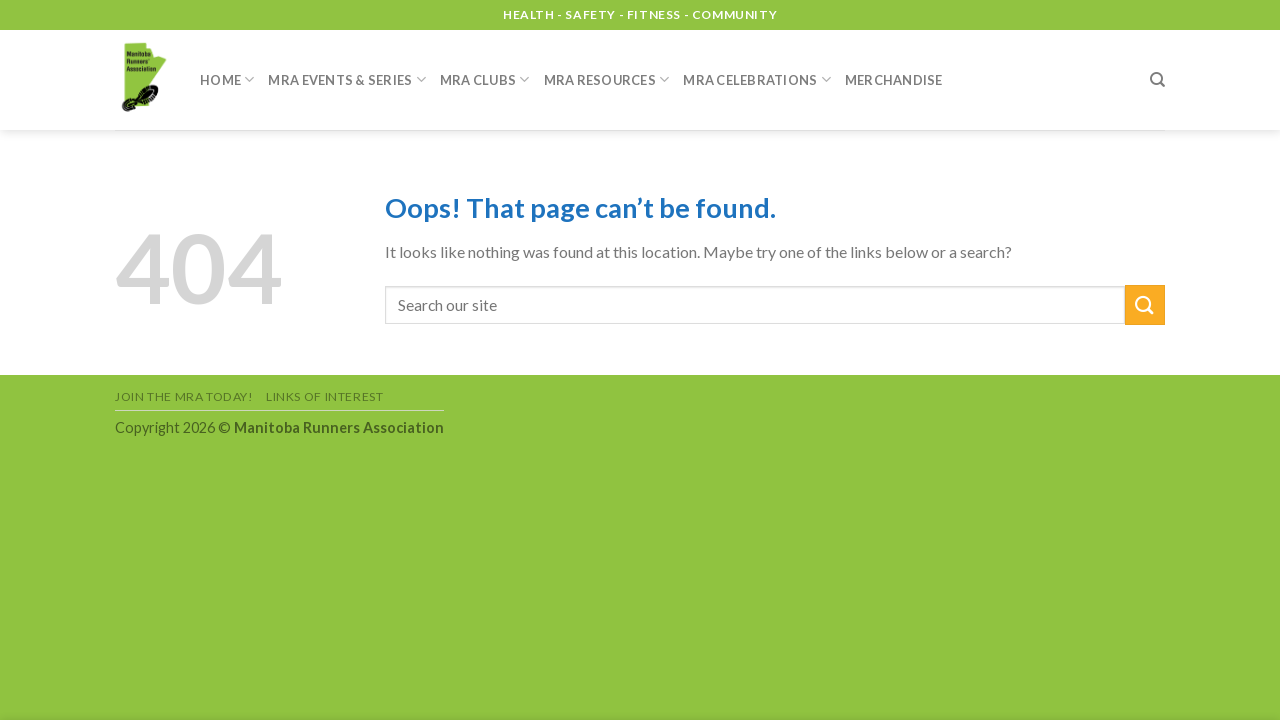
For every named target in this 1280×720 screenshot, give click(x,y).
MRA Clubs (485, 79)
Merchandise (894, 80)
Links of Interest (324, 396)
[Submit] (1145, 304)
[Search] (1157, 80)
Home (227, 79)
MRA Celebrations (757, 79)
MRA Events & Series (346, 79)
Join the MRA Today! (184, 396)
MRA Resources (607, 79)
